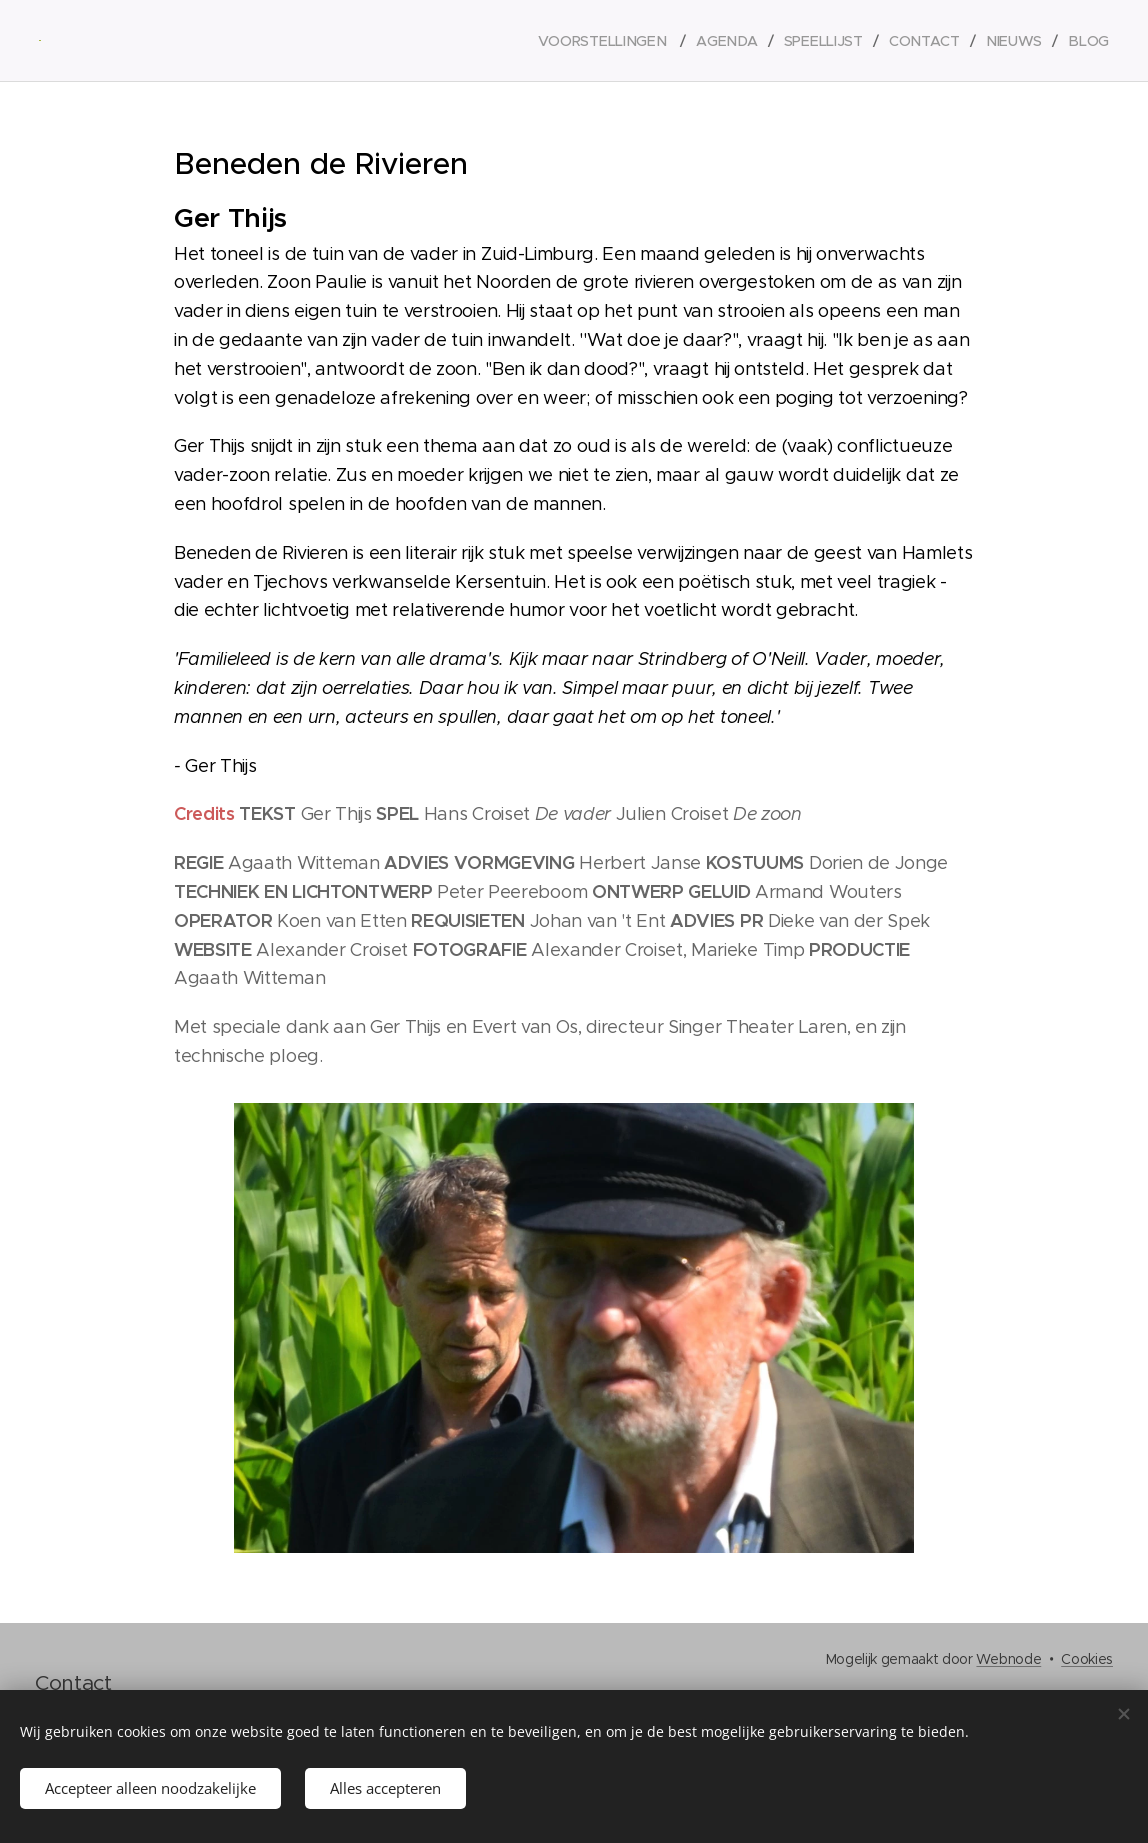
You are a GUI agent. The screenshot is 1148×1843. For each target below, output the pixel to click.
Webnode (1008, 1659)
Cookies (1087, 1659)
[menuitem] (614, 41)
